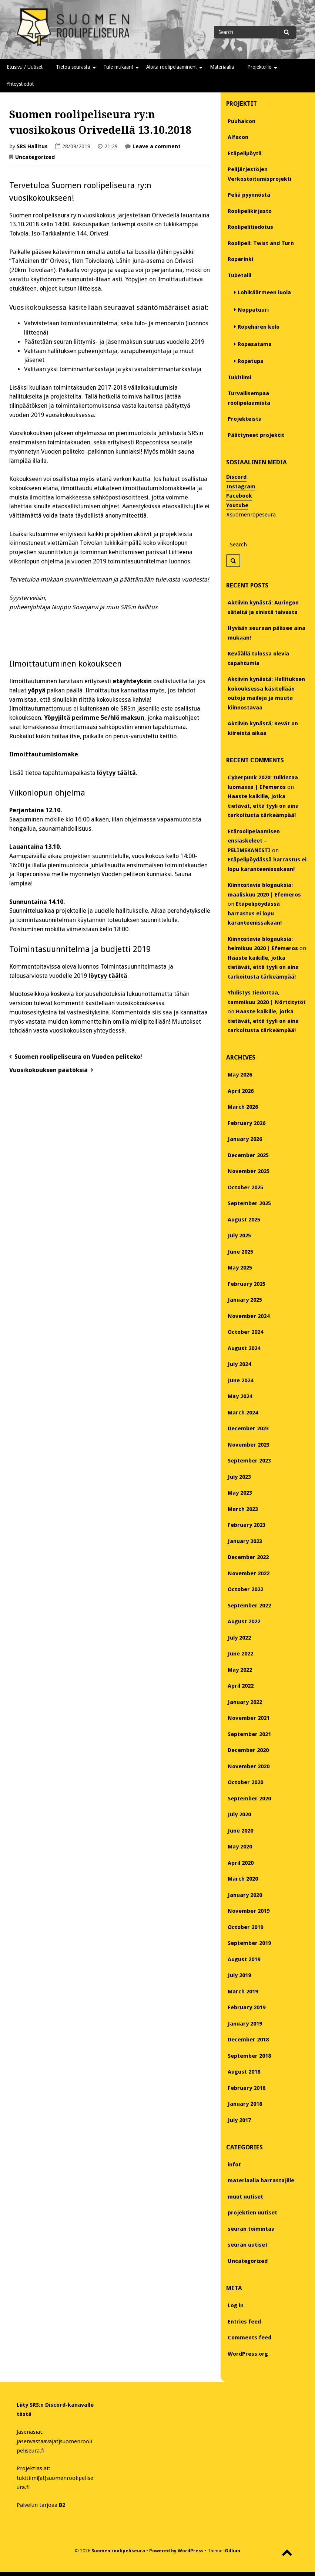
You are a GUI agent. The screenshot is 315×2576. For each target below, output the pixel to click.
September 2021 (249, 1734)
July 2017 (239, 2120)
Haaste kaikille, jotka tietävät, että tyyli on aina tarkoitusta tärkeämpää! (263, 805)
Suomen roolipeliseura (118, 2550)
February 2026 (246, 1123)
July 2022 (239, 1637)
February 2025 (246, 1284)
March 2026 (243, 1107)
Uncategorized (35, 157)
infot (234, 2164)
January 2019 (245, 2023)
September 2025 (249, 1203)
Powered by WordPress (176, 2550)
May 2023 (240, 1492)
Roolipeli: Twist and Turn (261, 243)
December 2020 (248, 1750)
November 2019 (248, 1911)
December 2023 (248, 1428)
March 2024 (243, 1412)
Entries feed (244, 2321)
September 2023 (249, 1460)
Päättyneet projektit (256, 435)
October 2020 (245, 1782)
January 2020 (245, 1895)
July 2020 (239, 1814)
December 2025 (248, 1155)
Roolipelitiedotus (250, 227)
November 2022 (248, 1573)
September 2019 (249, 1943)
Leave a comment (157, 147)
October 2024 (245, 1332)
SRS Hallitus (32, 146)
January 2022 (245, 1702)
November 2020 (248, 1766)
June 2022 (240, 1653)
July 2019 (239, 1975)
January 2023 (245, 1541)
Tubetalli (239, 275)
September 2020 (249, 1798)
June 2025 (240, 1251)
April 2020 (241, 1863)
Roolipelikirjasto (250, 211)
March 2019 (243, 1991)
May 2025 (240, 1267)
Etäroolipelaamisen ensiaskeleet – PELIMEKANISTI (254, 841)
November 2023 (248, 1444)
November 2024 (248, 1316)
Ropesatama (255, 344)
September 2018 (249, 2056)
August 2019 (244, 1959)
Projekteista (245, 419)
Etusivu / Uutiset (25, 67)
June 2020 (240, 1830)
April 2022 (241, 1685)
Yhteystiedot (20, 84)
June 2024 (240, 1380)
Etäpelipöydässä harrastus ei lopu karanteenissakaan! (255, 913)
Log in (236, 2305)
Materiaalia (222, 67)
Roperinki (240, 259)
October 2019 (245, 1927)
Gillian (232, 2550)
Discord (236, 477)
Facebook (239, 495)
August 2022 (244, 1621)
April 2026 (241, 1091)
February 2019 (246, 2007)
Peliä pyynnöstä (249, 194)
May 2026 (240, 1074)
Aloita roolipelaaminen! (171, 67)
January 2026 (245, 1139)
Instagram (240, 486)
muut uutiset (245, 2196)
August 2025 (244, 1219)
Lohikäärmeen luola (264, 292)
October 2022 (245, 1589)
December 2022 (248, 1557)
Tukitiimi (239, 377)
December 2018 (248, 2039)
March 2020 (243, 1878)
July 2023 (239, 1477)
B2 (62, 2505)
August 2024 (244, 1348)
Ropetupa (251, 361)
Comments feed (249, 2337)
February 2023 (246, 1525)
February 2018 (246, 2088)
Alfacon (238, 137)
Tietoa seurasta (73, 67)
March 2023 (243, 1509)
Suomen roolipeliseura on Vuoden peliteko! (78, 1056)
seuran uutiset (248, 2244)
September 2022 (249, 1605)
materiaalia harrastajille (261, 2180)
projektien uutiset (252, 2212)
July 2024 (239, 1364)
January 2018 (245, 2104)
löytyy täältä (116, 772)
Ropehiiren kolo (258, 326)
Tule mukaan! (118, 67)
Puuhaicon (241, 121)
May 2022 (240, 1670)
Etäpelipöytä (245, 153)
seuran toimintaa (251, 2229)
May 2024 (240, 1396)
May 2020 (240, 1846)
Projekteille (259, 67)
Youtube (237, 505)
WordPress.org (248, 2353)
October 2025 (245, 1187)
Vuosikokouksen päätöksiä (48, 1070)
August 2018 (244, 2071)
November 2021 (248, 1718)
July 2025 (239, 1235)
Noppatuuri (253, 309)
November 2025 (248, 1171)
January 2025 (245, 1300)
